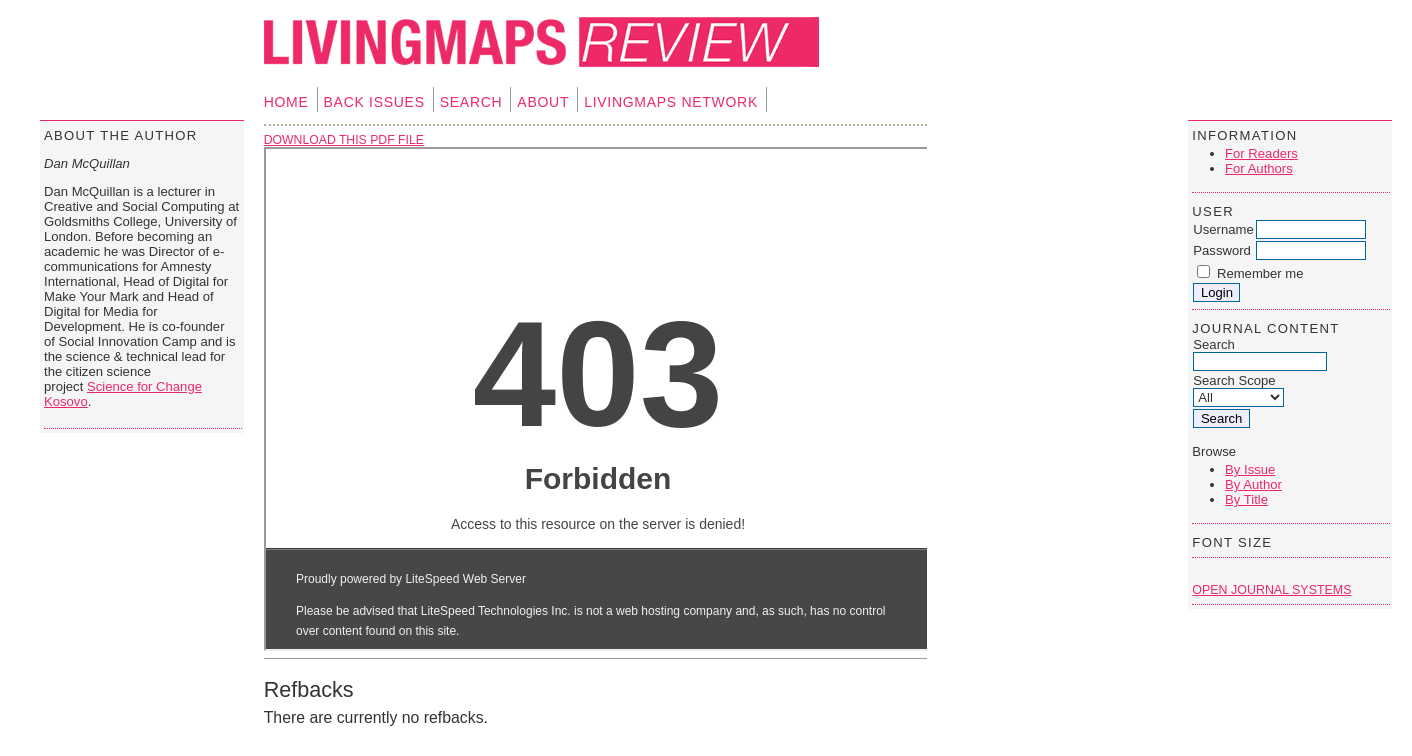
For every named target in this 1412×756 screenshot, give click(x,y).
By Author (1253, 484)
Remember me (1260, 273)
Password (1222, 250)
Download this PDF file (344, 140)
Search (471, 102)
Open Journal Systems (1271, 590)
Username (1223, 229)
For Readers (1261, 153)
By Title (1246, 499)
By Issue (1250, 469)
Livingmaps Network (671, 102)
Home (286, 102)
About (543, 102)
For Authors (1259, 168)
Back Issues (374, 102)
